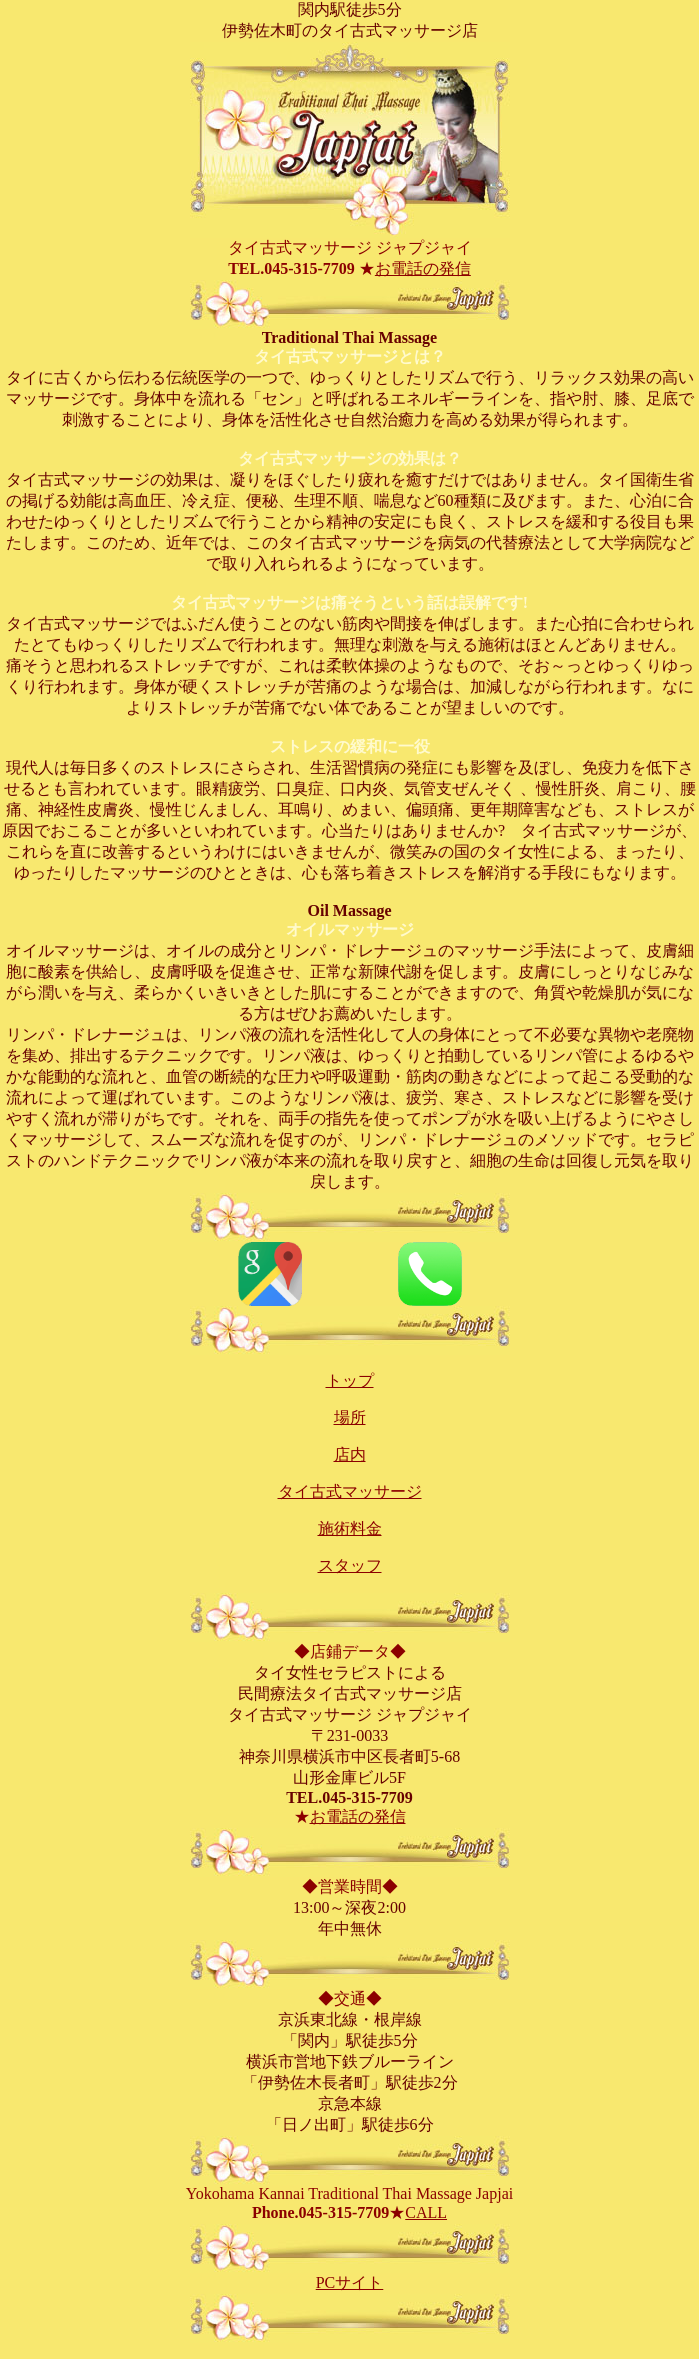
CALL (426, 2212)
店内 (350, 1454)
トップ (350, 1380)
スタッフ (350, 1565)
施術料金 (350, 1528)
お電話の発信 (423, 268)
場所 (350, 1417)
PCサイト (350, 2282)
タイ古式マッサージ (350, 1491)
